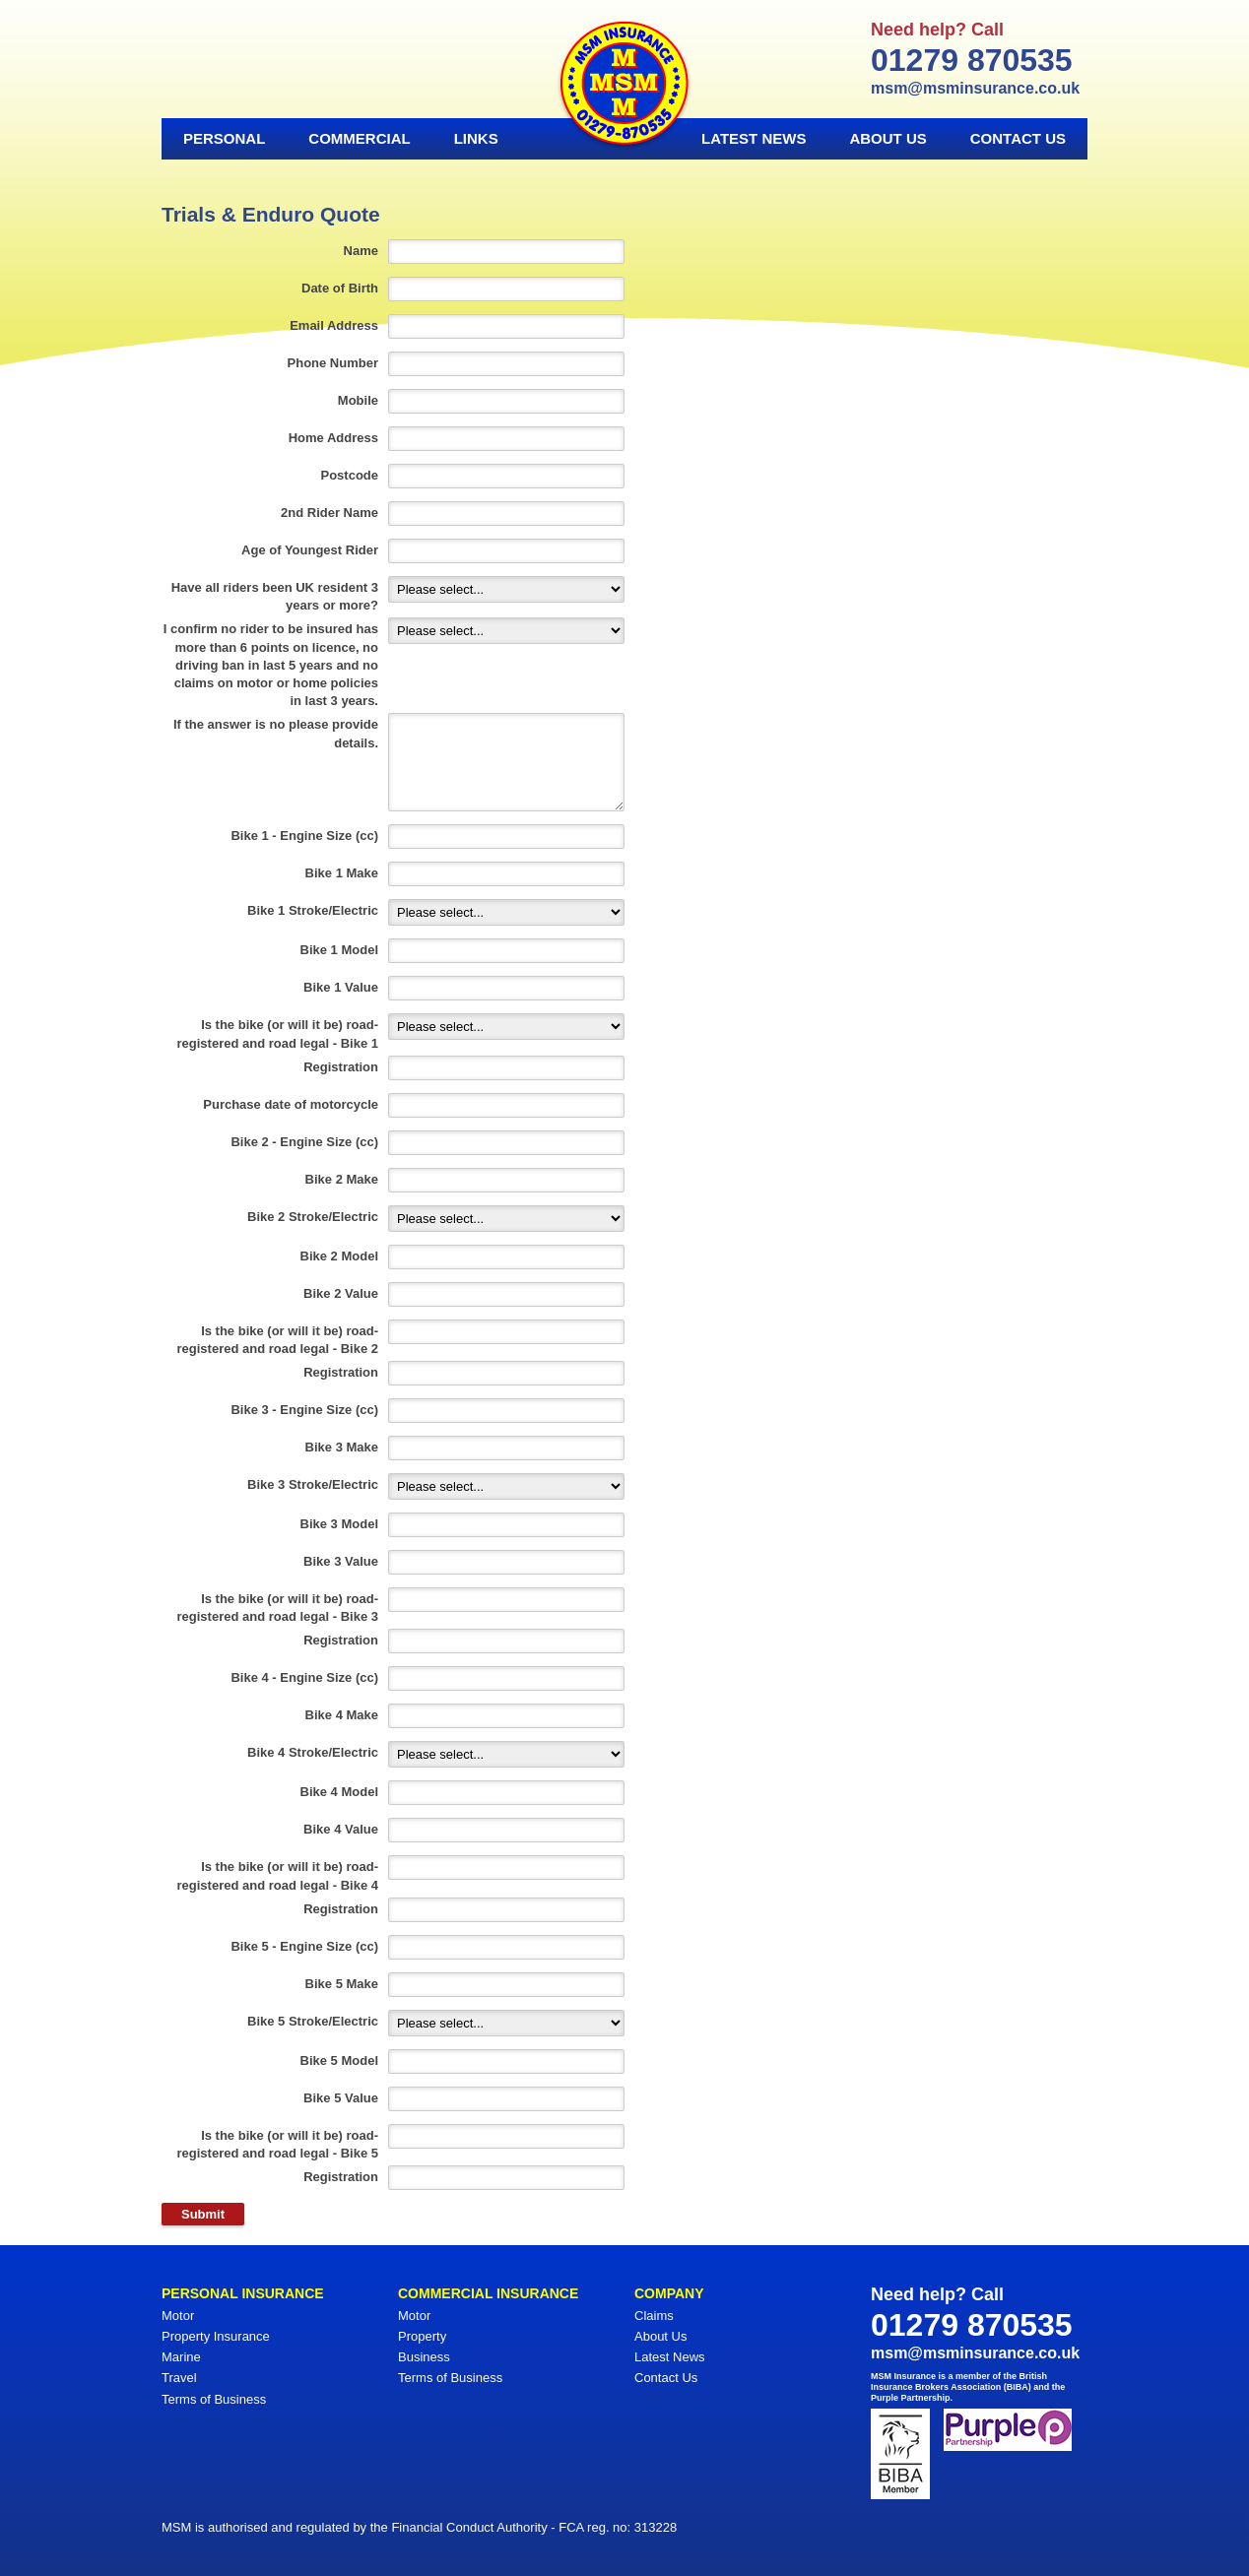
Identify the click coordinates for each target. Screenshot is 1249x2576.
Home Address (333, 437)
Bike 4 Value (340, 1829)
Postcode (349, 475)
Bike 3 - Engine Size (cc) (304, 1409)
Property (422, 2336)
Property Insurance (216, 2336)
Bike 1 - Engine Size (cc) (304, 835)
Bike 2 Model (339, 1256)
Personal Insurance (243, 2293)
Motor (178, 2315)
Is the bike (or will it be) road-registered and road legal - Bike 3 (277, 1607)
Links (476, 138)
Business (424, 2357)
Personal (224, 138)
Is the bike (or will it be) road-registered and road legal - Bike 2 (277, 1339)
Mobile (358, 400)
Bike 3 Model (339, 1523)
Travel (179, 2377)
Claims (654, 2315)
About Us (887, 138)
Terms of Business (214, 2399)
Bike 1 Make (341, 873)
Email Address (334, 325)
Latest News (753, 138)
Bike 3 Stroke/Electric (312, 1484)
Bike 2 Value (340, 1293)
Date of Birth (339, 288)
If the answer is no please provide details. (275, 733)
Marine (181, 2357)
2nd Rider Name (329, 512)
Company (669, 2293)
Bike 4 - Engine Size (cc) (304, 1677)
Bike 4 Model (339, 1791)
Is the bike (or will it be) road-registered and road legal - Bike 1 (277, 1033)
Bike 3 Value (340, 1561)
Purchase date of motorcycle (290, 1104)
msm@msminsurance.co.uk (975, 88)
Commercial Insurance (488, 2293)
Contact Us (1018, 138)
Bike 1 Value (340, 987)
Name (361, 250)
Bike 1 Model (339, 949)
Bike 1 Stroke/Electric (312, 910)
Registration (340, 1067)
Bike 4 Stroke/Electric (312, 1752)
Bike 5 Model (339, 2060)
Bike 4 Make (341, 1714)
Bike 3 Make (341, 1447)
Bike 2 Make (341, 1179)
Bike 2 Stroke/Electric (312, 1216)
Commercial (359, 138)
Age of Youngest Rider (309, 550)
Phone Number (333, 362)
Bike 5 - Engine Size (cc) (304, 1946)
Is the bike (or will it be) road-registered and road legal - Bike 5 (277, 2144)
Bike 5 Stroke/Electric (312, 2021)
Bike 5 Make (341, 1983)
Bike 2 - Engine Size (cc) (304, 1141)
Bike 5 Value (340, 2098)
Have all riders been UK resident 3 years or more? (274, 596)
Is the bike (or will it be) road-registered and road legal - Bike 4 (277, 1875)
